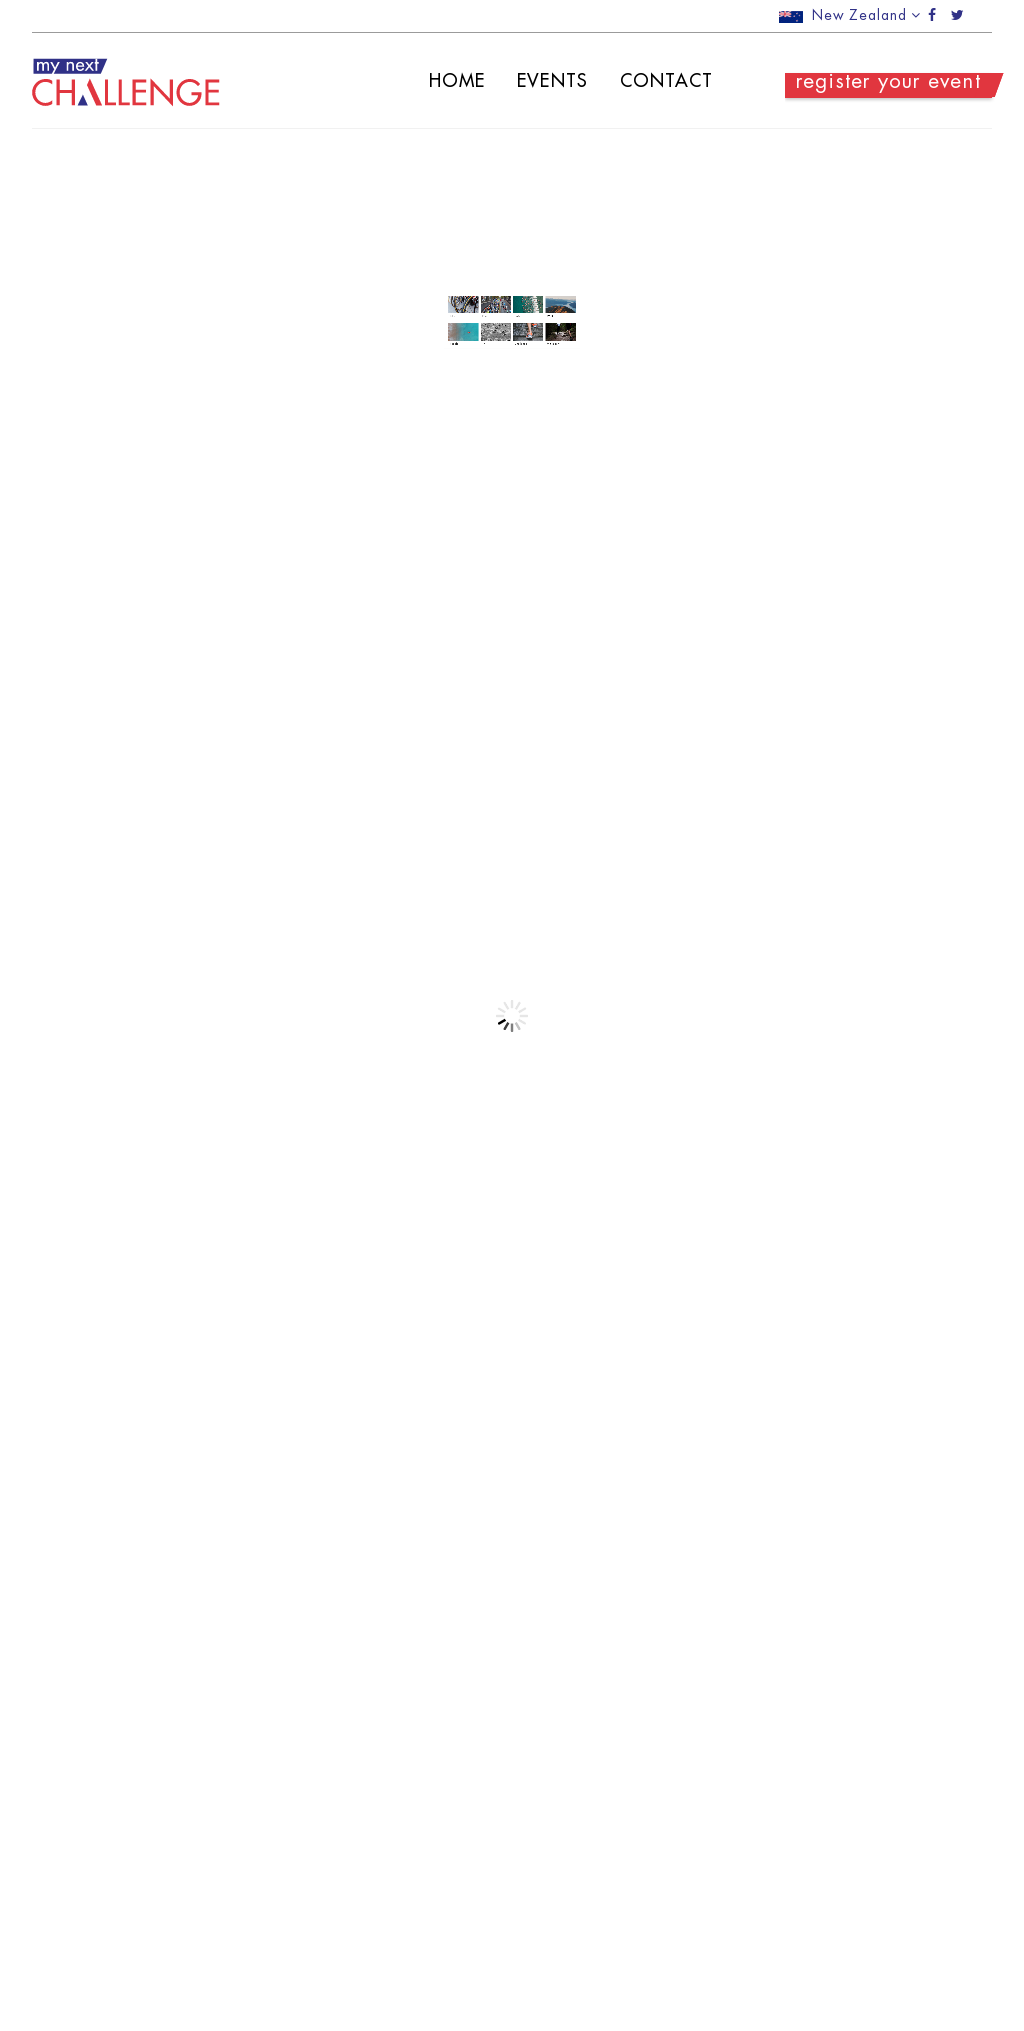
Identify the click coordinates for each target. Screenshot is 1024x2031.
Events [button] (534, 81)
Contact (648, 81)
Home (438, 81)
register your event (870, 83)
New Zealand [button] (850, 15)
